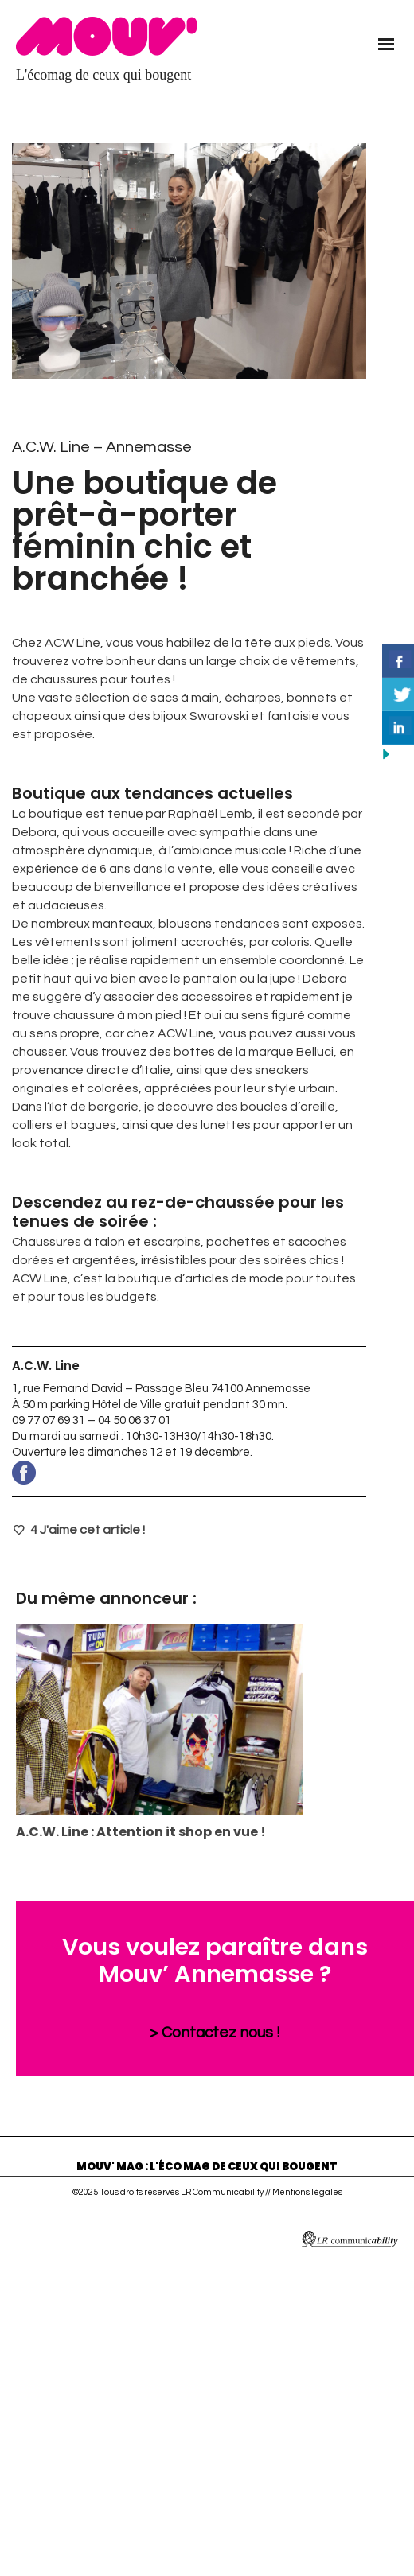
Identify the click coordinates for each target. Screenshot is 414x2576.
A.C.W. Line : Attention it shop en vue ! (141, 1832)
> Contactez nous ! (215, 2033)
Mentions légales (307, 2192)
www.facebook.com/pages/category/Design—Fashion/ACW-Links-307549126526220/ (189, 1473)
